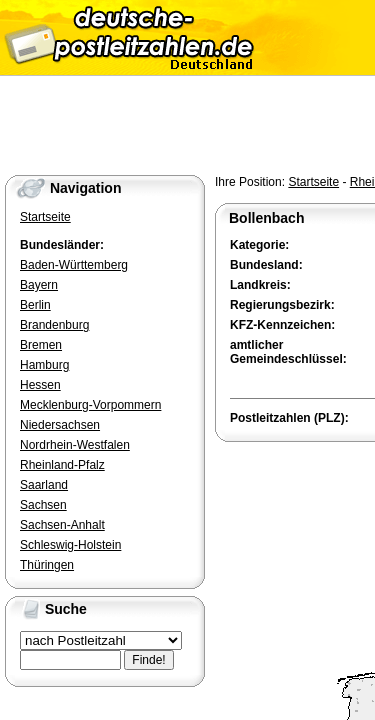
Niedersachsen (60, 425)
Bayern (39, 285)
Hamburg (44, 365)
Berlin (35, 305)
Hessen (40, 385)
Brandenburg (54, 325)
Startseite (313, 182)
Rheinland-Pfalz (62, 465)
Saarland (44, 485)
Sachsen (43, 505)
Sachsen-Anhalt (62, 525)
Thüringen (47, 565)
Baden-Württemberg (74, 265)
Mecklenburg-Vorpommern (90, 405)
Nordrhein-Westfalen (75, 445)
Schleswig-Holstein (70, 545)
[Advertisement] (295, 518)
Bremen (41, 345)
